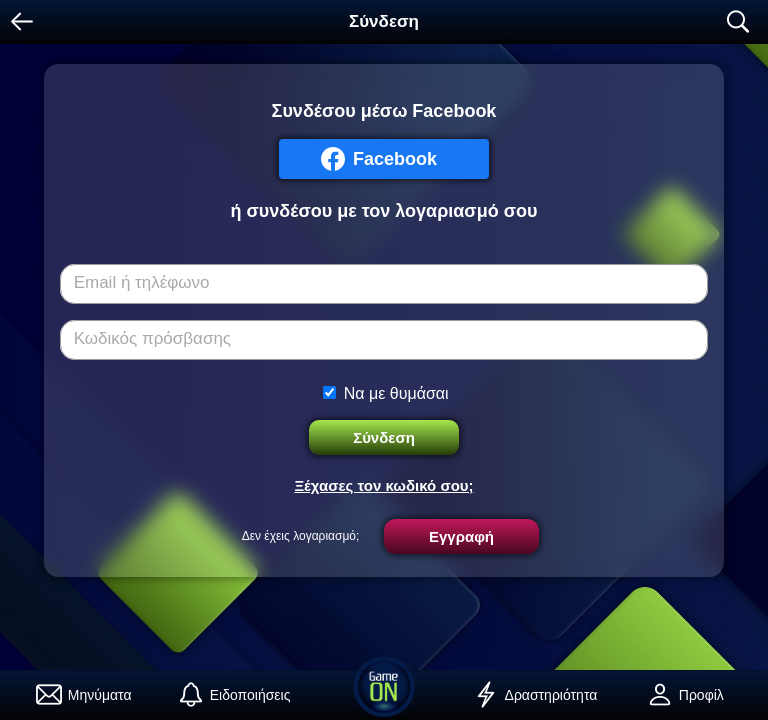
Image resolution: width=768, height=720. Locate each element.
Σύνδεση (384, 437)
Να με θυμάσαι (396, 393)
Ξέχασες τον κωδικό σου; (383, 485)
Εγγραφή (461, 536)
